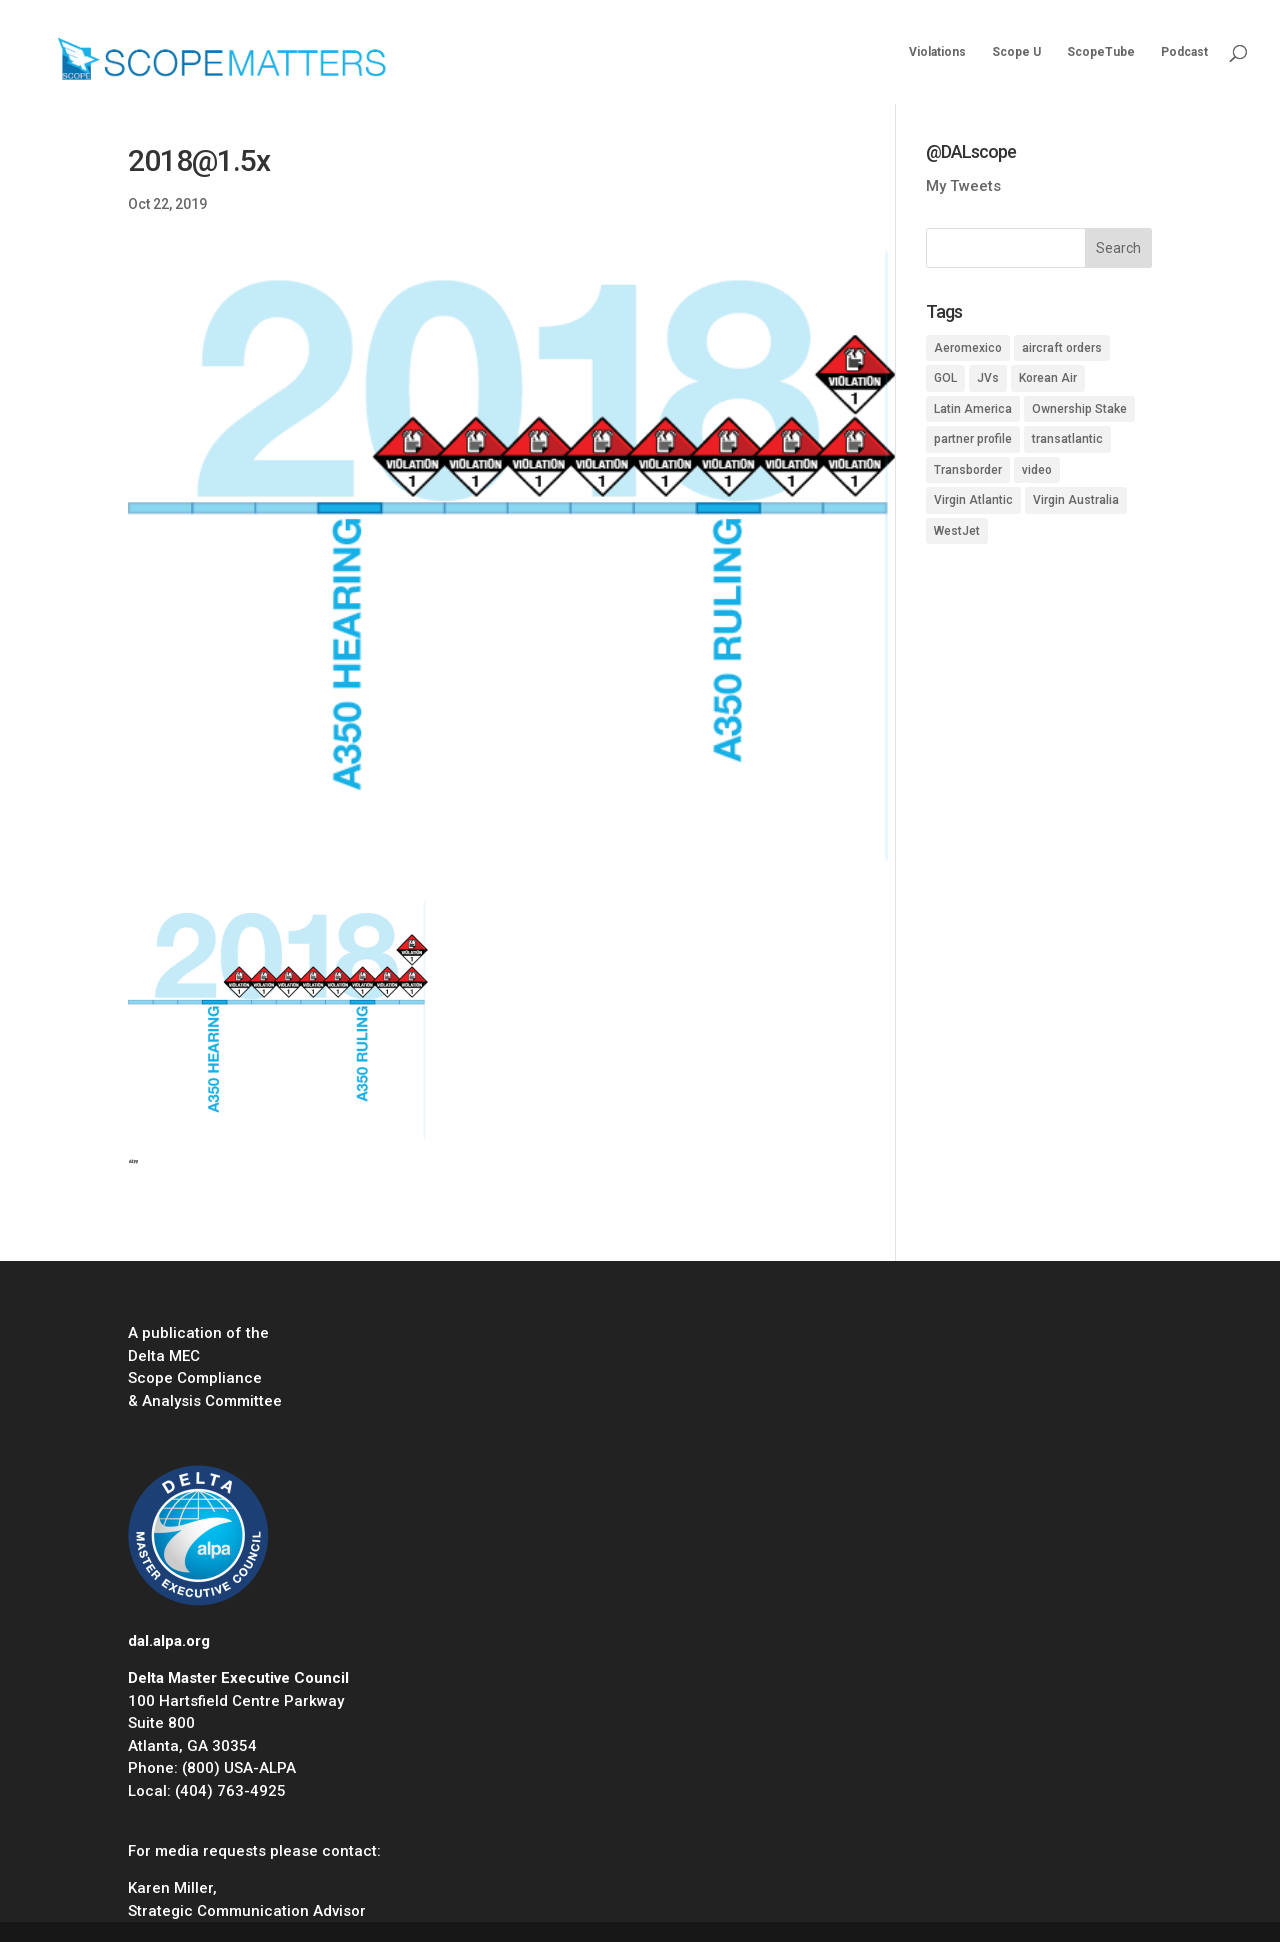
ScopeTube (1101, 52)
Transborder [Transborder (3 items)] (968, 470)
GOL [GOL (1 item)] (945, 378)
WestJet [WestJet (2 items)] (957, 531)
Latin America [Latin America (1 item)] (973, 409)
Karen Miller (170, 1888)
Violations (937, 52)
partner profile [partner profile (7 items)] (973, 439)
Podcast (1184, 52)
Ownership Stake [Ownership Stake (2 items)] (1079, 409)
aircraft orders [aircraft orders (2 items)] (1062, 348)
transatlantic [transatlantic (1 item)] (1067, 439)
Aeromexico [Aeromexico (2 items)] (968, 348)
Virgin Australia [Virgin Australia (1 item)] (1076, 500)
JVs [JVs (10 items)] (988, 378)
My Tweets (963, 186)
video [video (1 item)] (1037, 470)
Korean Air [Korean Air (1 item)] (1048, 378)
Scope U (1016, 52)
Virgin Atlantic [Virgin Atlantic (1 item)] (973, 500)
